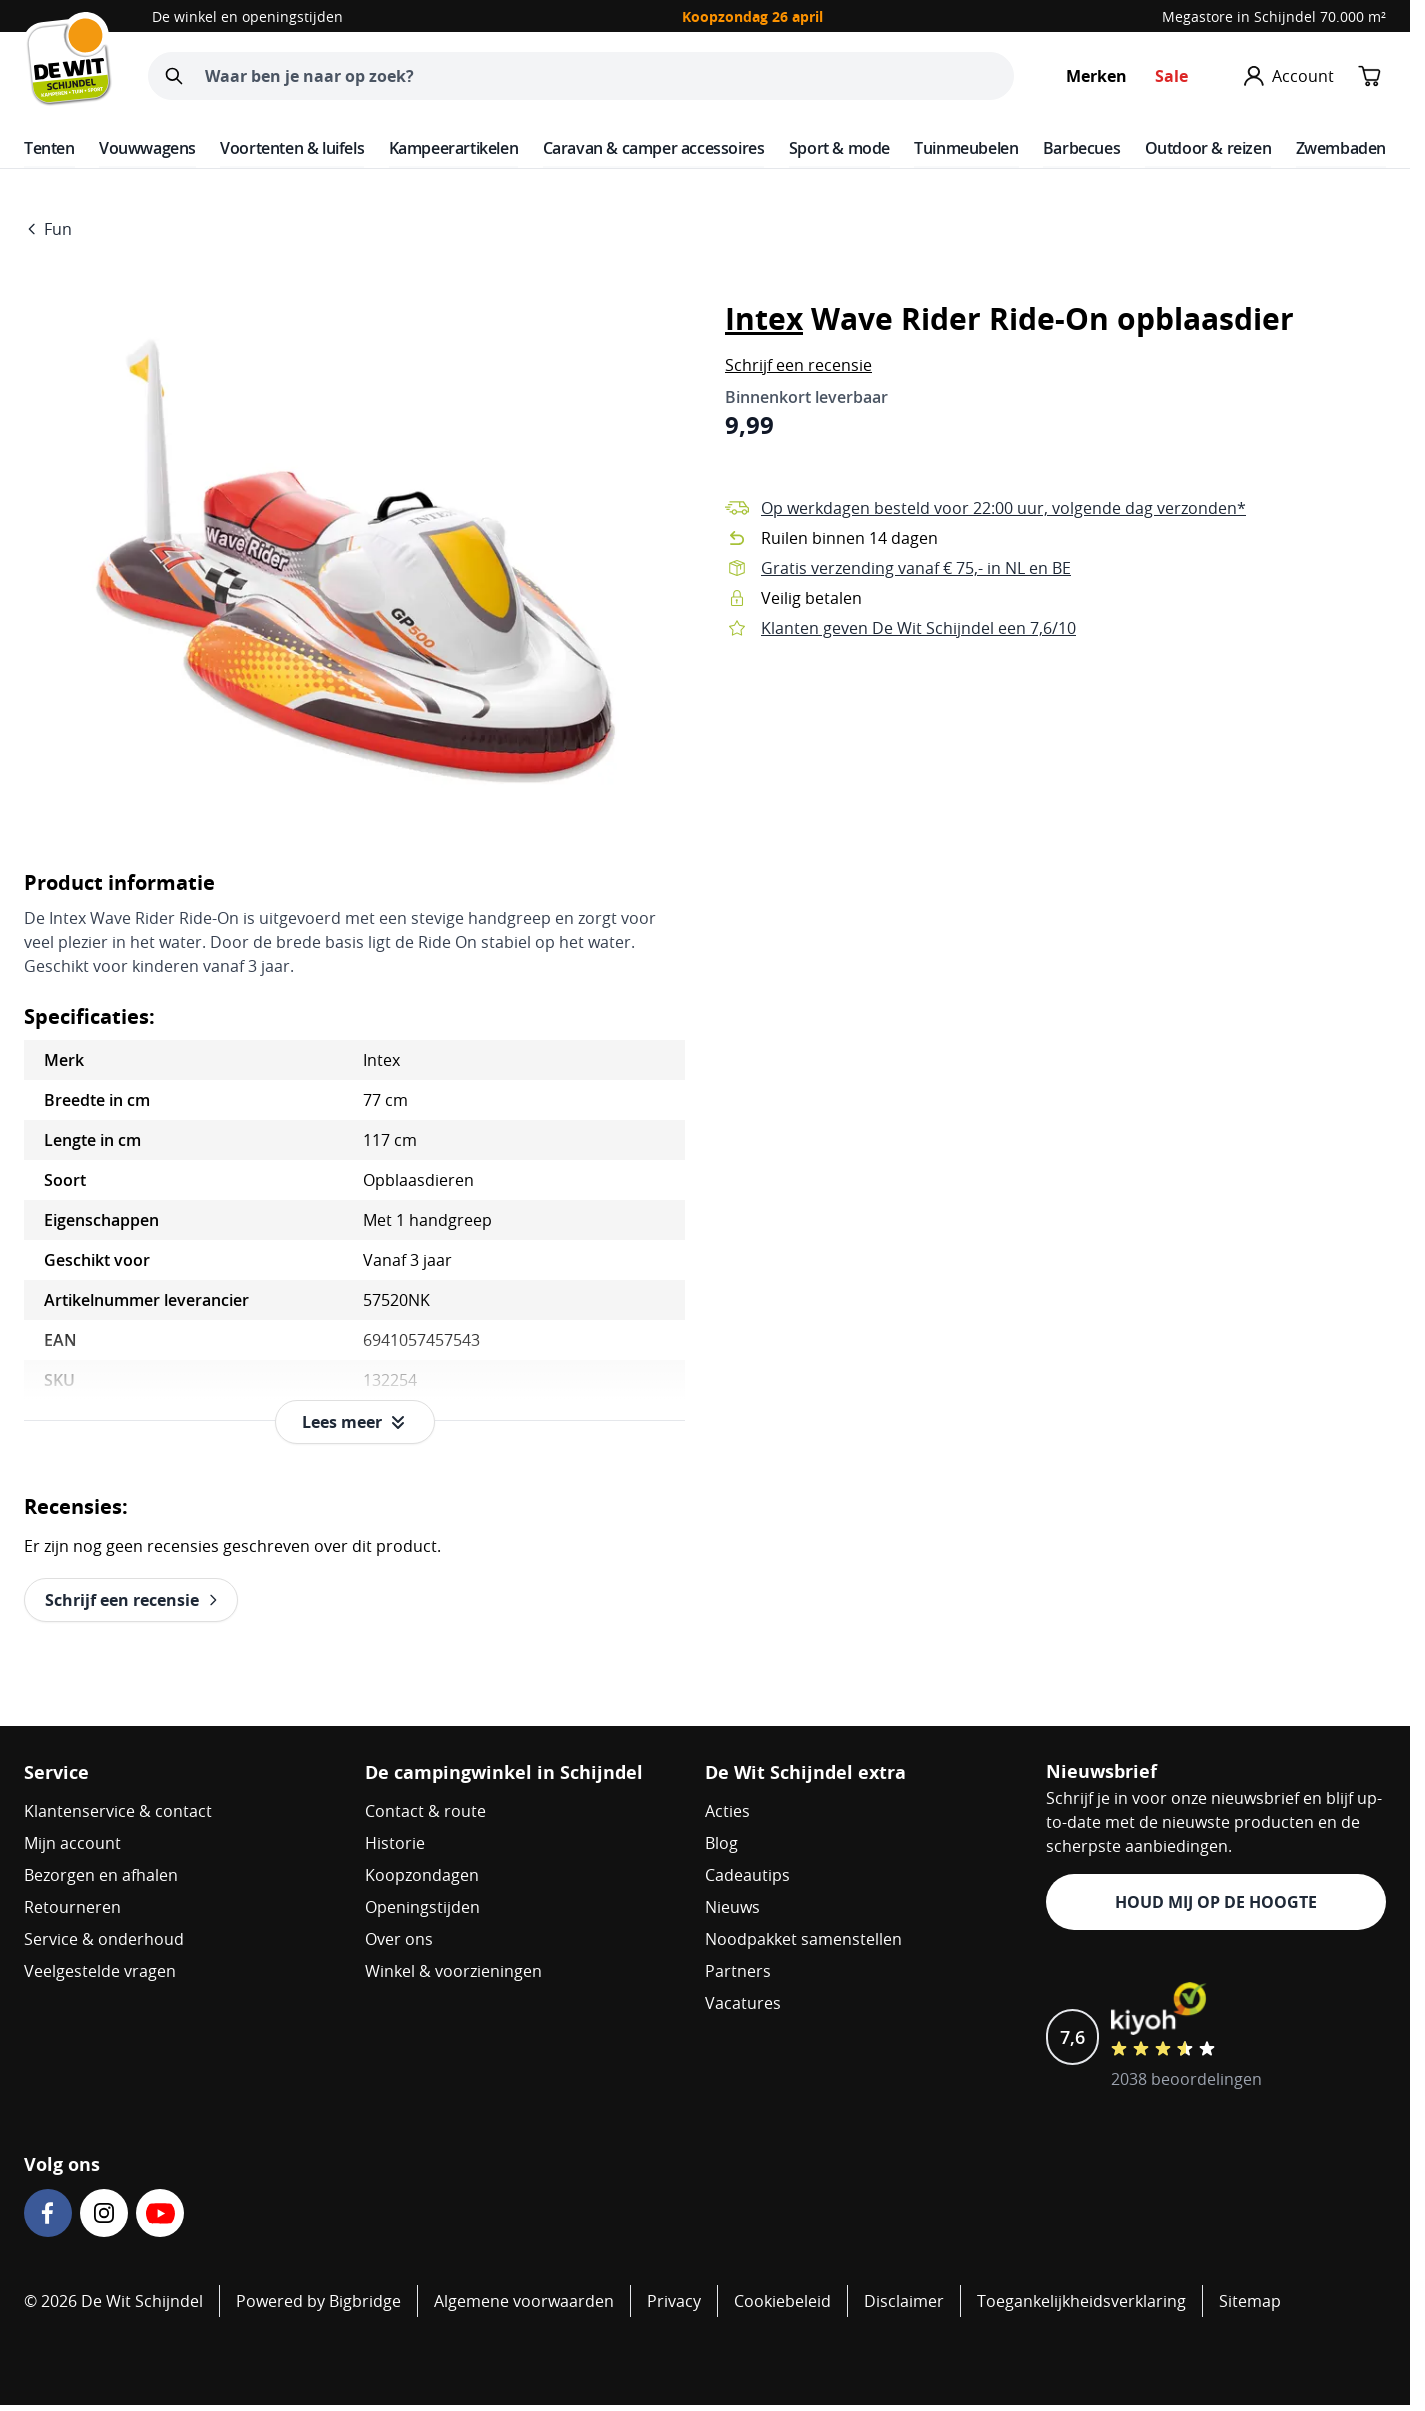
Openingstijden (422, 1907)
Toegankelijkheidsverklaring (1081, 2301)
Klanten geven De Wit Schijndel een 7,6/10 (918, 628)
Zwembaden (1341, 148)
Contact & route (425, 1811)
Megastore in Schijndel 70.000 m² (1274, 16)
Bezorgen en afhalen (101, 1875)
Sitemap (1250, 2301)
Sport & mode (839, 148)
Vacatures (743, 2003)
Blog (721, 1843)
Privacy (674, 2301)
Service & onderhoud (104, 1939)
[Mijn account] (1289, 76)
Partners (738, 1971)
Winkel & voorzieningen (453, 1971)
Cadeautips (747, 1875)
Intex (764, 318)
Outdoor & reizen (1208, 148)
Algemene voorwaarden (524, 2301)
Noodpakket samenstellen (803, 1939)
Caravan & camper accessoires (654, 148)
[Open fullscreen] (354, 560)
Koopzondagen (422, 1875)
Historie (395, 1843)
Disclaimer (904, 2301)
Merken (1096, 76)
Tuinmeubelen (966, 148)
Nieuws (732, 1907)
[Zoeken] (174, 76)
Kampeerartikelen (454, 148)
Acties (727, 1811)
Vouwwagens (147, 148)
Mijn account (72, 1843)
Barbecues (1081, 148)
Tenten (49, 148)
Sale (1171, 76)
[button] (798, 365)
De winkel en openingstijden (247, 16)
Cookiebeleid (782, 2301)
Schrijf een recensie (798, 365)
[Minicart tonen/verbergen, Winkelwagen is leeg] (1370, 76)
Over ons (399, 1939)
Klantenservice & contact (118, 1811)
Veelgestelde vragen (100, 1971)
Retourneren (72, 1907)
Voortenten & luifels (292, 148)
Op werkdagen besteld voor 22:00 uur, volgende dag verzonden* (1003, 508)
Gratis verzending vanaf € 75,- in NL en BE (916, 568)
